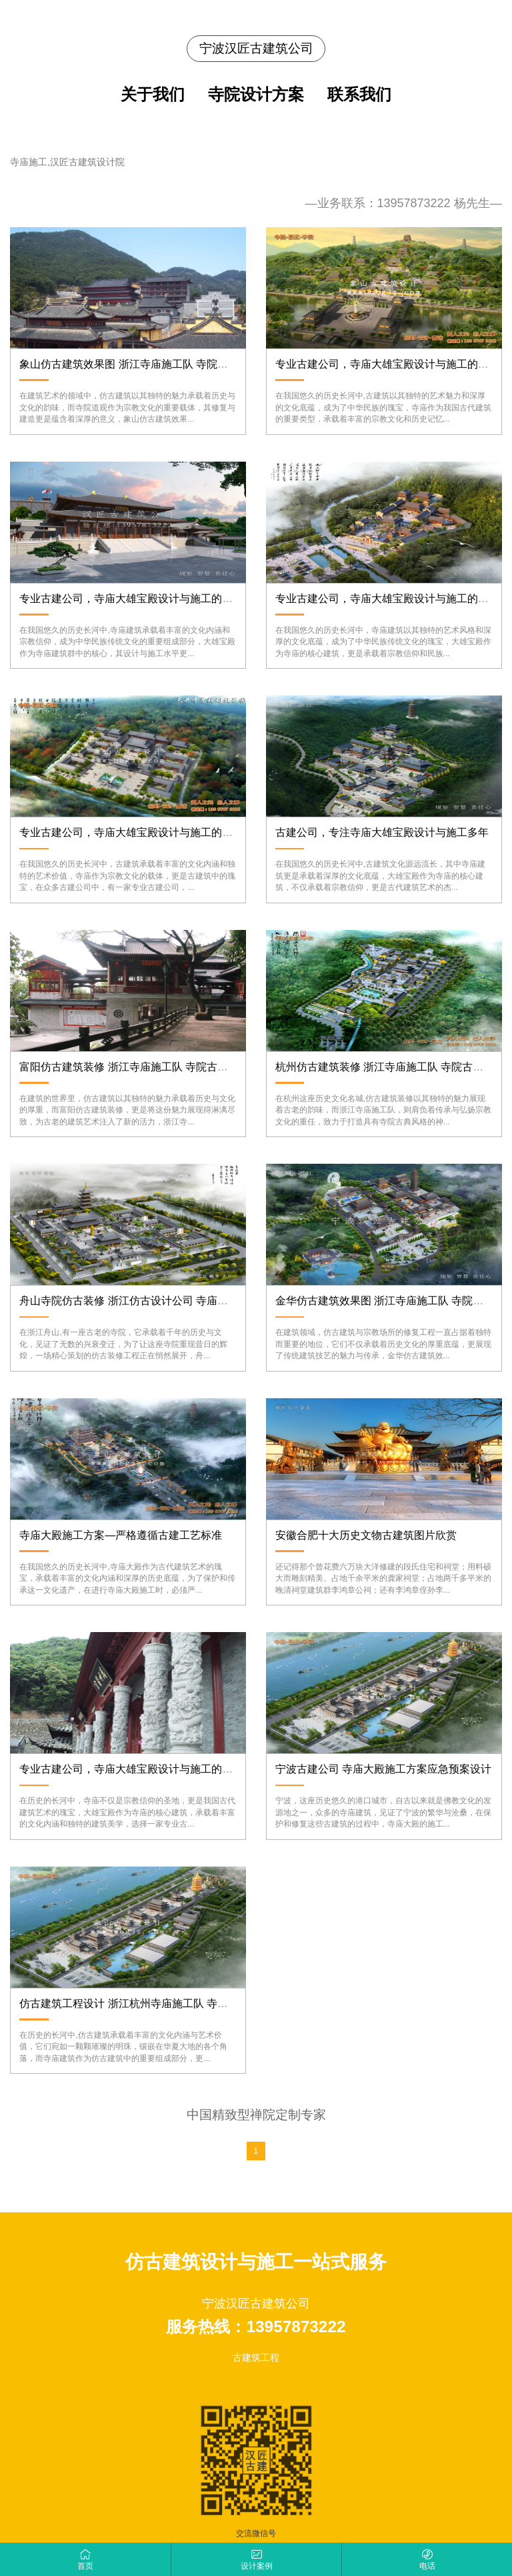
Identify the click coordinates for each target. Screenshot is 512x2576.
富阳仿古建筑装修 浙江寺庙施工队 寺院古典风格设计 (145, 1067)
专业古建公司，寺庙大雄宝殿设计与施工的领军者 (392, 598)
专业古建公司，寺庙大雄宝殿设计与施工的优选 (131, 1769)
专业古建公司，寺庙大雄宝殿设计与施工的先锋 (131, 832)
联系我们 (359, 94)
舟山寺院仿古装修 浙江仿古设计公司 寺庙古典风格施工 (150, 1300)
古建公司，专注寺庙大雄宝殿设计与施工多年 (382, 832)
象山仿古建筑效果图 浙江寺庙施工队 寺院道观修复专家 (150, 364)
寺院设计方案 (256, 94)
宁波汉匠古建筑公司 (256, 48)
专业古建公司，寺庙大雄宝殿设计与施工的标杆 (387, 364)
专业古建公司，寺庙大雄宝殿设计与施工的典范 (131, 598)
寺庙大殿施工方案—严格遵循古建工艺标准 (120, 1535)
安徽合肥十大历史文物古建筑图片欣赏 (366, 1535)
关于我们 (153, 94)
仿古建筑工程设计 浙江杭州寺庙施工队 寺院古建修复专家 (155, 2003)
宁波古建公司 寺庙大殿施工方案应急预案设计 (383, 1769)
